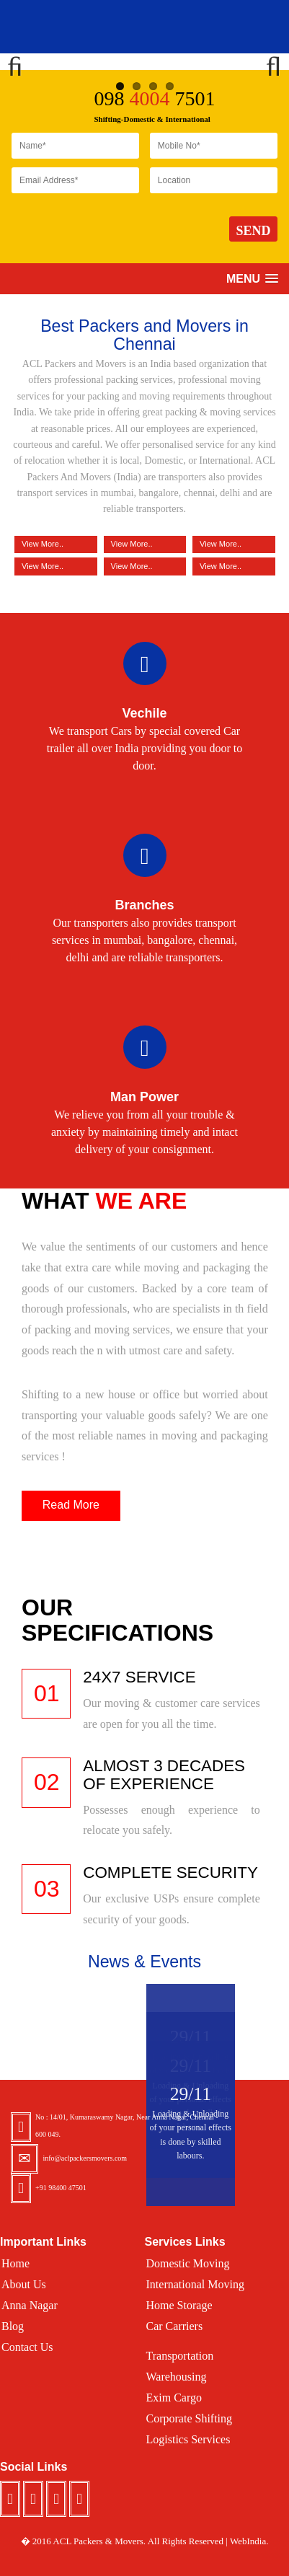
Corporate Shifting (189, 2418)
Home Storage (179, 2305)
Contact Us (27, 2347)
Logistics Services (188, 2439)
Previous (21, 61)
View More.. (56, 565)
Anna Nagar (29, 2305)
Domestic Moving (188, 2263)
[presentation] (121, 230)
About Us (23, 2284)
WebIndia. (249, 2541)
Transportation (180, 2356)
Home (15, 2263)
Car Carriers (174, 2326)
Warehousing (176, 2376)
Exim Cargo (174, 2397)
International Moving (195, 2284)
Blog (12, 2326)
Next (267, 61)
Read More (71, 1505)
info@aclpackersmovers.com (85, 2158)
